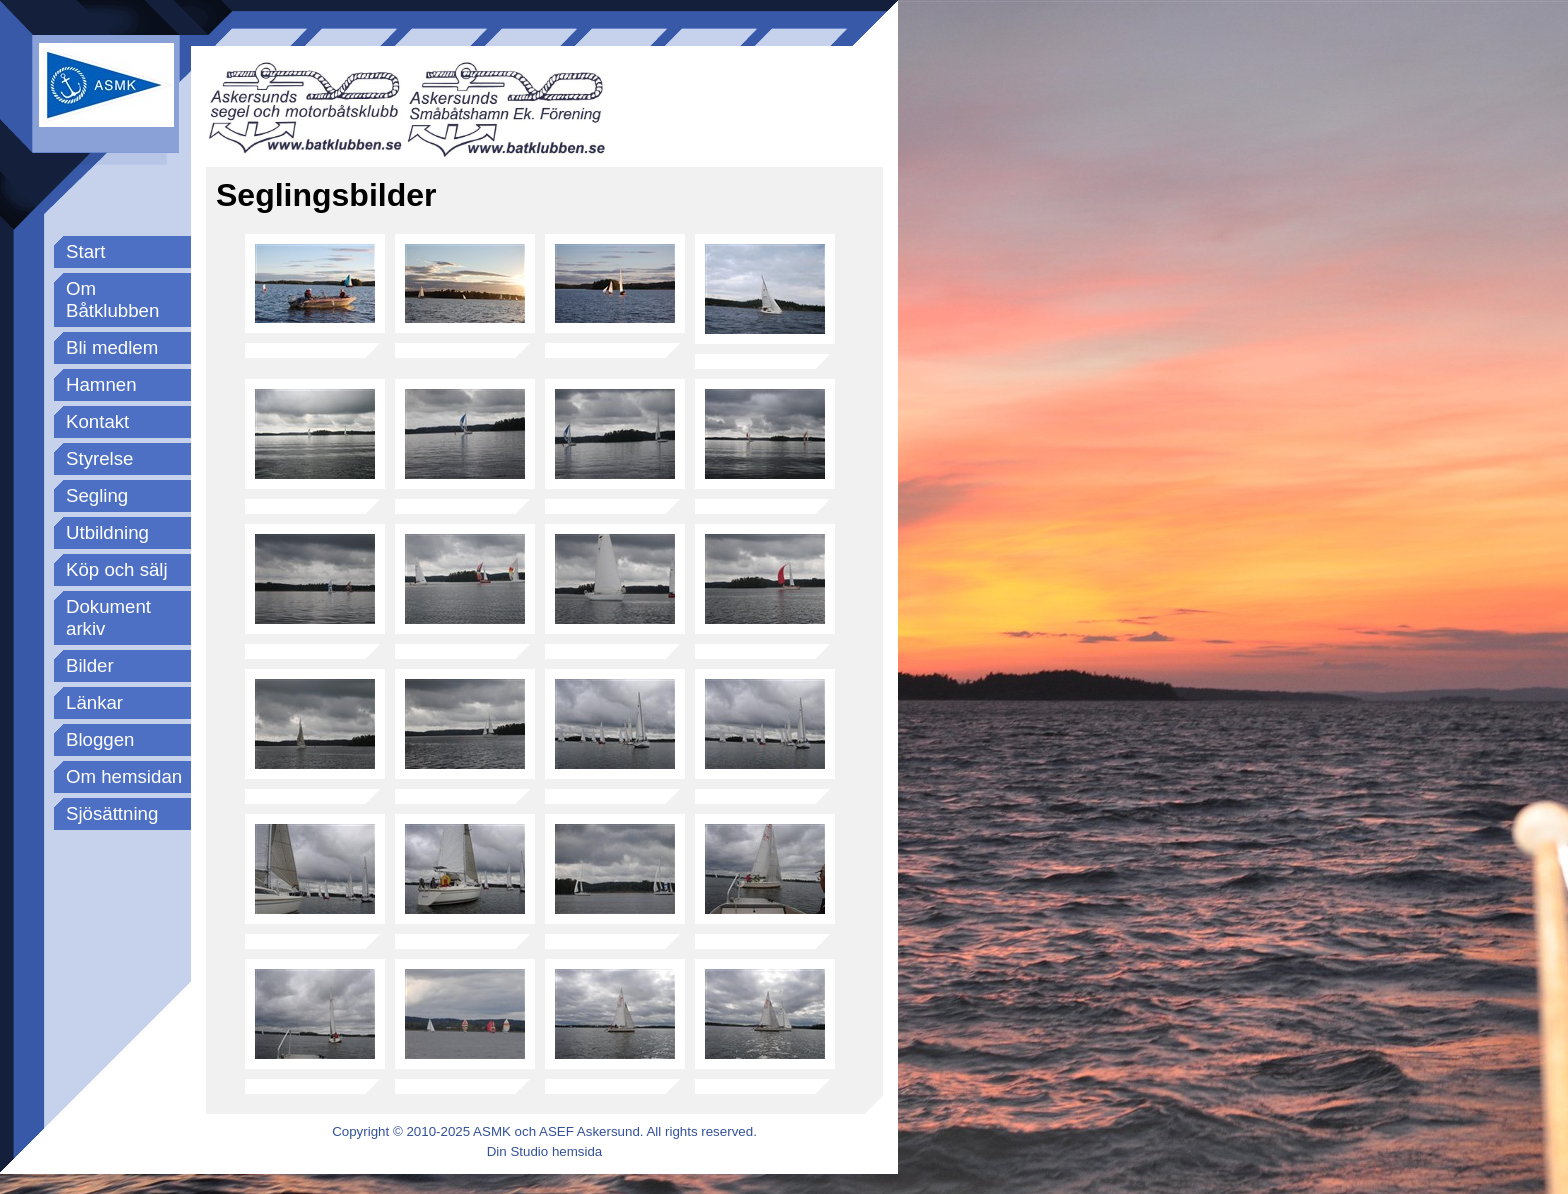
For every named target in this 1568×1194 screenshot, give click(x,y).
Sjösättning (112, 813)
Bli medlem (112, 347)
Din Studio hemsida (545, 1151)
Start (85, 251)
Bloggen (100, 739)
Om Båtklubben (112, 299)
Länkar (94, 702)
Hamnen (101, 384)
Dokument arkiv (108, 617)
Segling (97, 495)
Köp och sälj (117, 569)
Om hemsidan (124, 776)
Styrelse (99, 458)
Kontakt (97, 421)
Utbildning (107, 532)
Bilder (90, 665)
